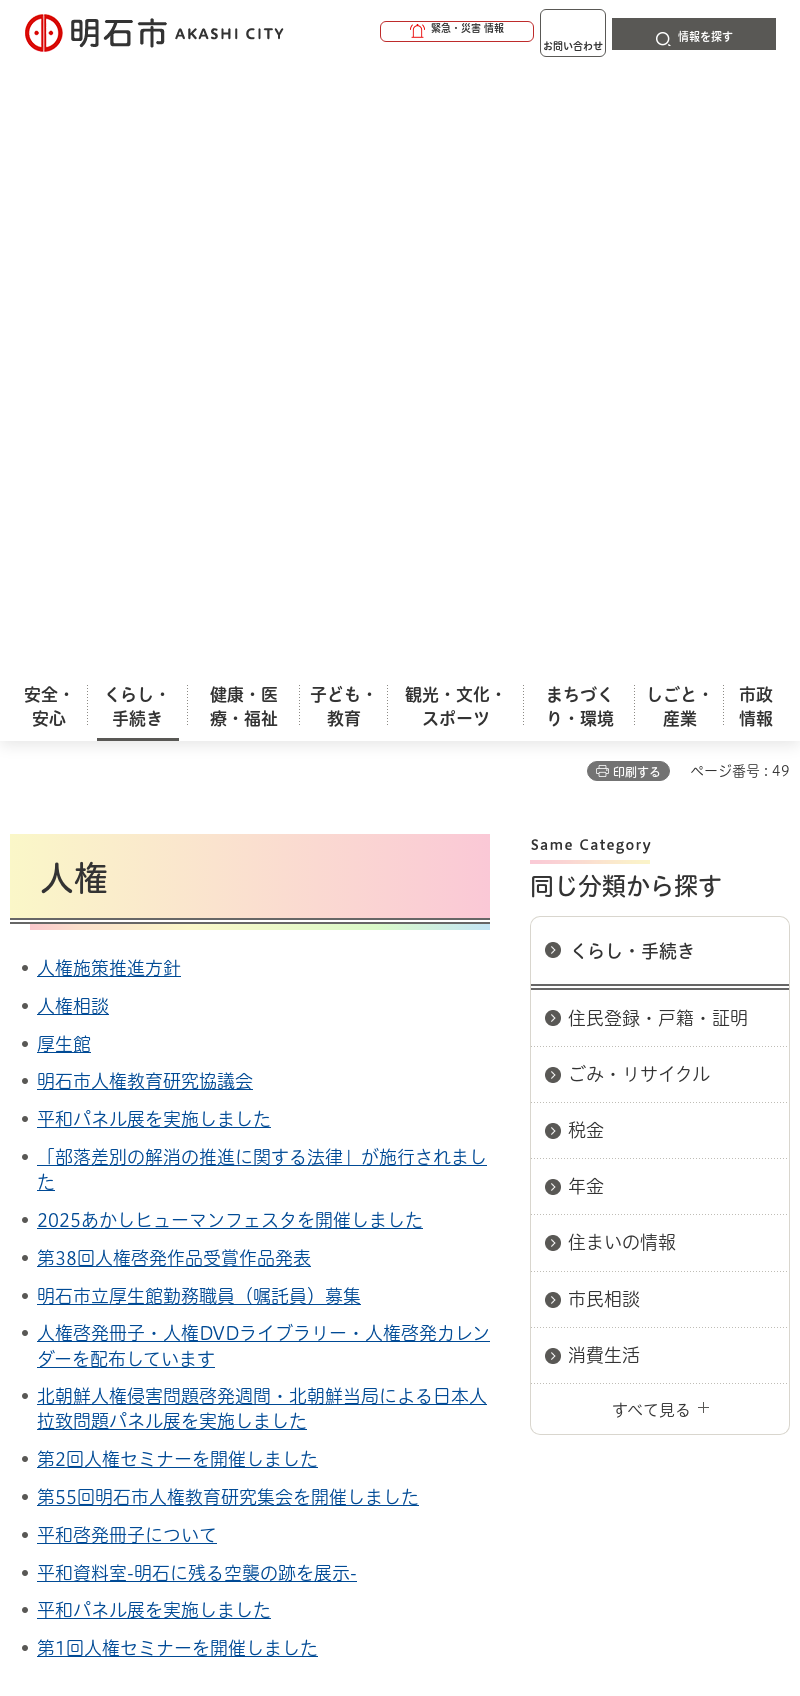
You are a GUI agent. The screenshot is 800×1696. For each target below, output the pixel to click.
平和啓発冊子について (127, 927)
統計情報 (555, 1541)
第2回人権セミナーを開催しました (177, 851)
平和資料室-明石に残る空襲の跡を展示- (197, 965)
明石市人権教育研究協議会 (145, 473)
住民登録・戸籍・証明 (658, 410)
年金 (586, 578)
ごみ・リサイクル (639, 466)
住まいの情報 (622, 634)
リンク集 (379, 1293)
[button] (380, 32)
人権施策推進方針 (109, 360)
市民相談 (604, 691)
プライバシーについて (182, 1293)
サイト (522, 1293)
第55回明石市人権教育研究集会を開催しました (228, 889)
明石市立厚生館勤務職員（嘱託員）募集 (199, 688)
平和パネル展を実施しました (154, 511)
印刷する (637, 164)
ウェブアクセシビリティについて (451, 1262)
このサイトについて (175, 1262)
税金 (586, 522)
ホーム (30, 1191)
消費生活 (604, 747)
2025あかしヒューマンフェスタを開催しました (230, 612)
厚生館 (64, 436)
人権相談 (73, 398)
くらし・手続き (632, 343)
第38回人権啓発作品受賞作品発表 (174, 650)
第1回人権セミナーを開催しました (177, 1040)
